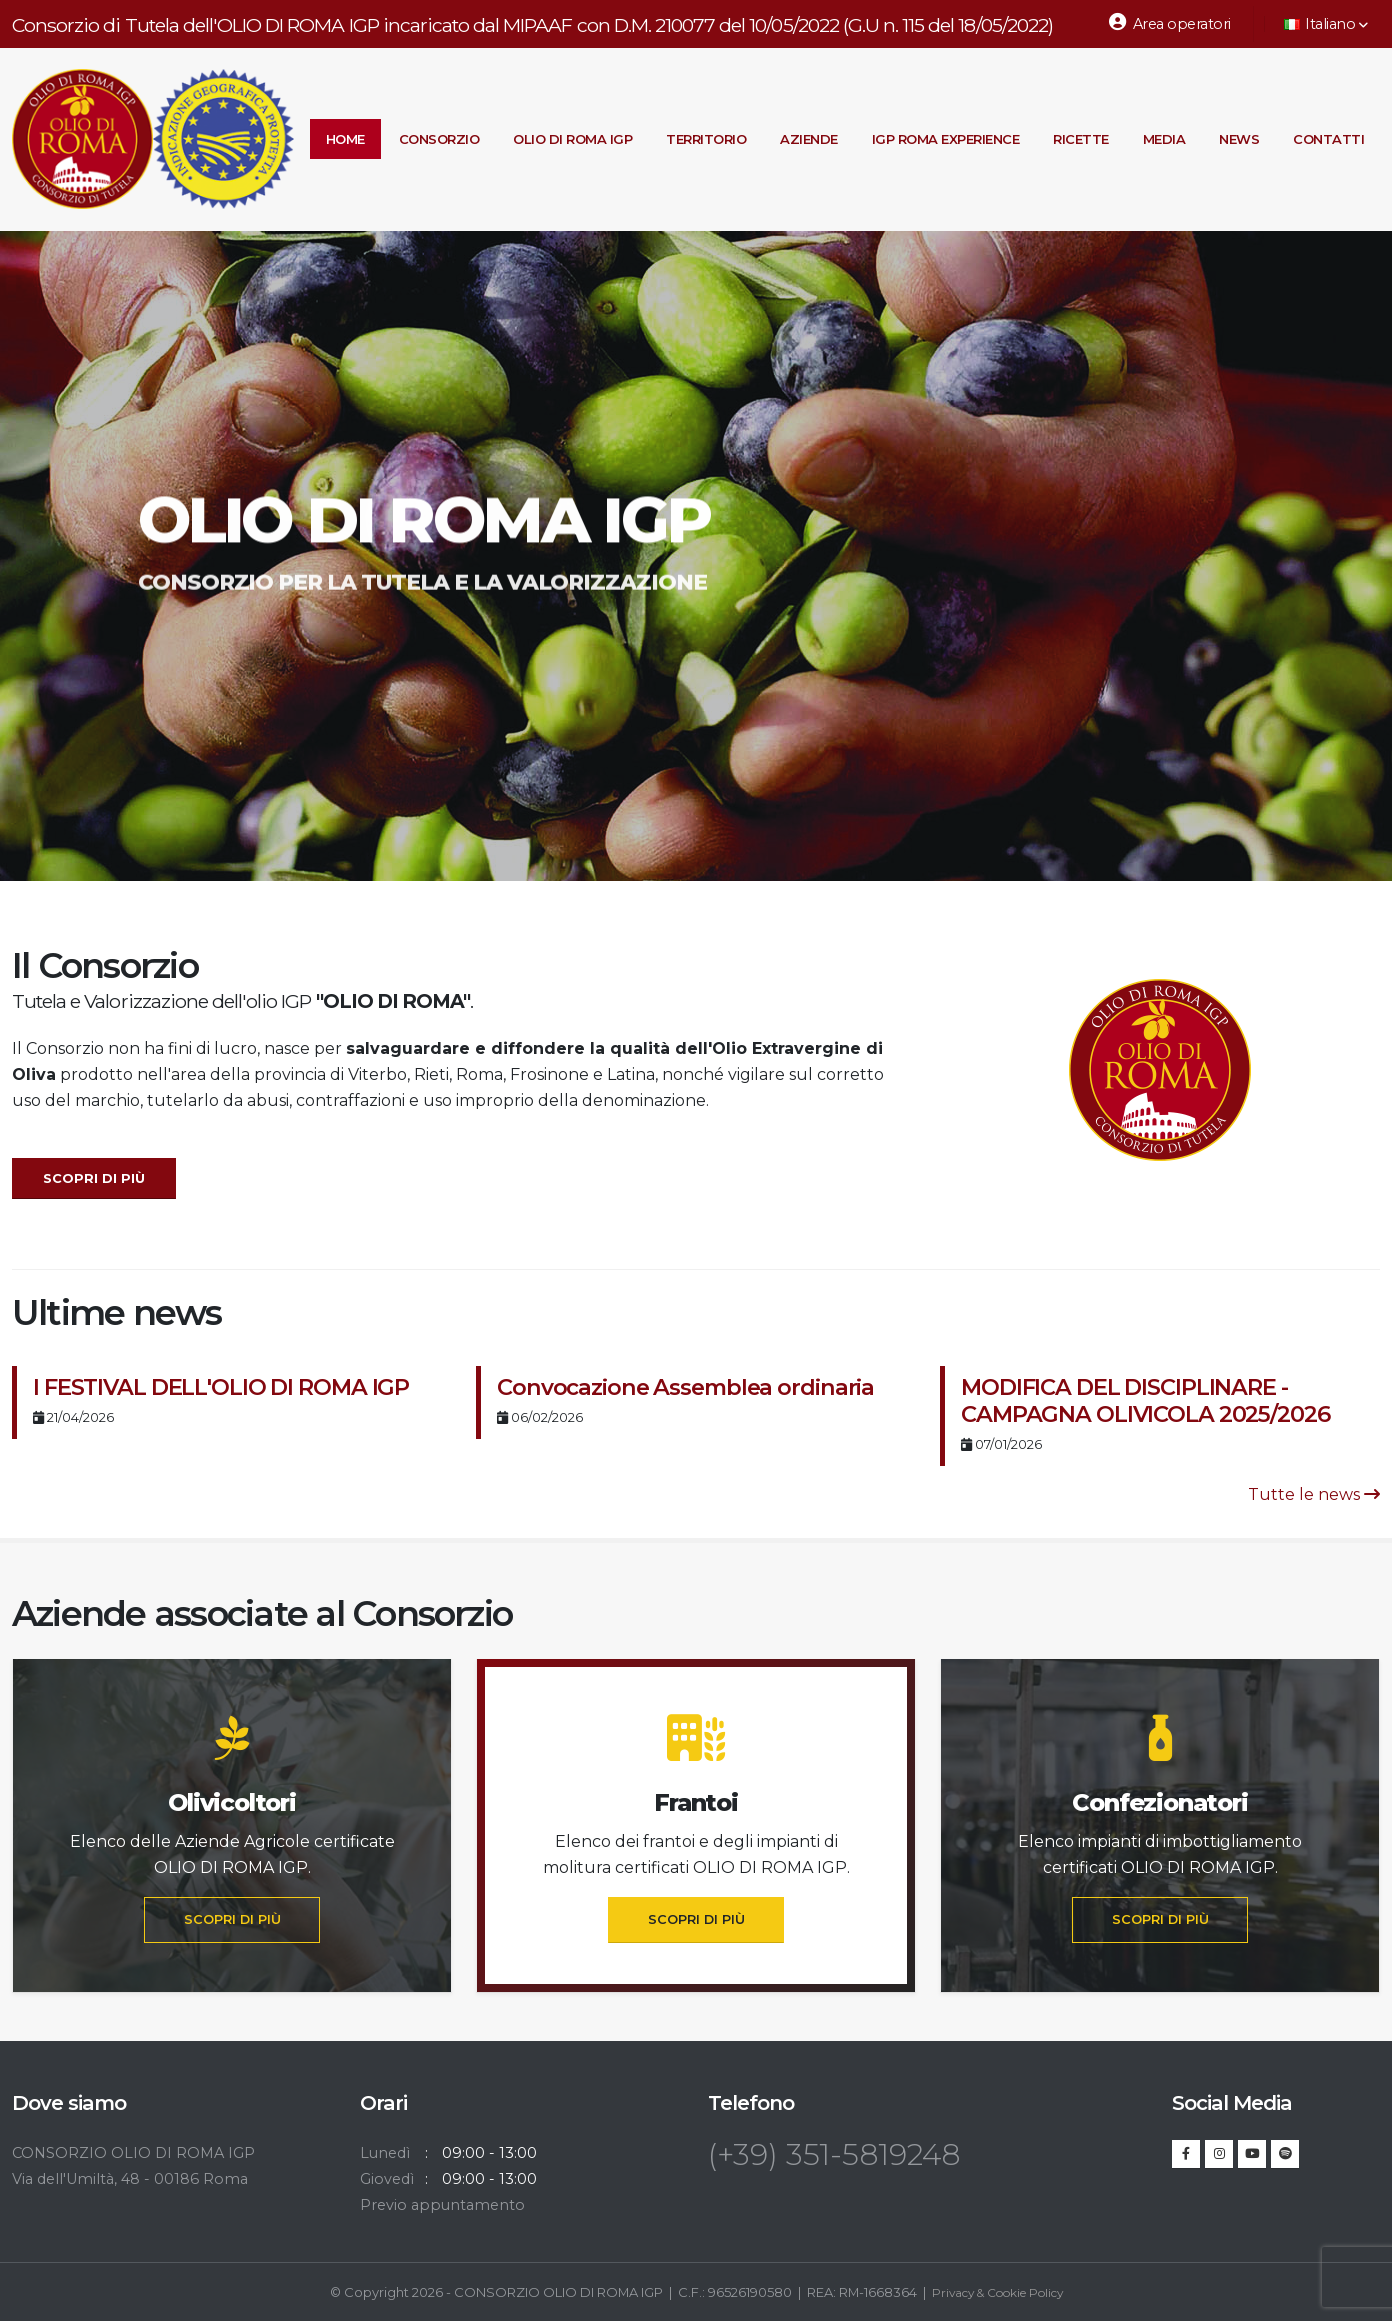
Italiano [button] (1326, 24)
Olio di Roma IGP (572, 139)
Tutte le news (1314, 1494)
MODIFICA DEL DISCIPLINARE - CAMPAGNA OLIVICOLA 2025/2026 (1145, 1400)
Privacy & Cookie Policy (997, 2292)
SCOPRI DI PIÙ (232, 1919)
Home (345, 139)
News (1239, 139)
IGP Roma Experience (946, 139)
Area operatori (1170, 23)
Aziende (809, 139)
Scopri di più (94, 1178)
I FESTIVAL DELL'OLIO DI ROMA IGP (221, 1387)
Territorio (706, 139)
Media (1164, 139)
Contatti (1328, 139)
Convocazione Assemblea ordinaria (685, 1387)
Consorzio (439, 139)
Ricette (1081, 139)
